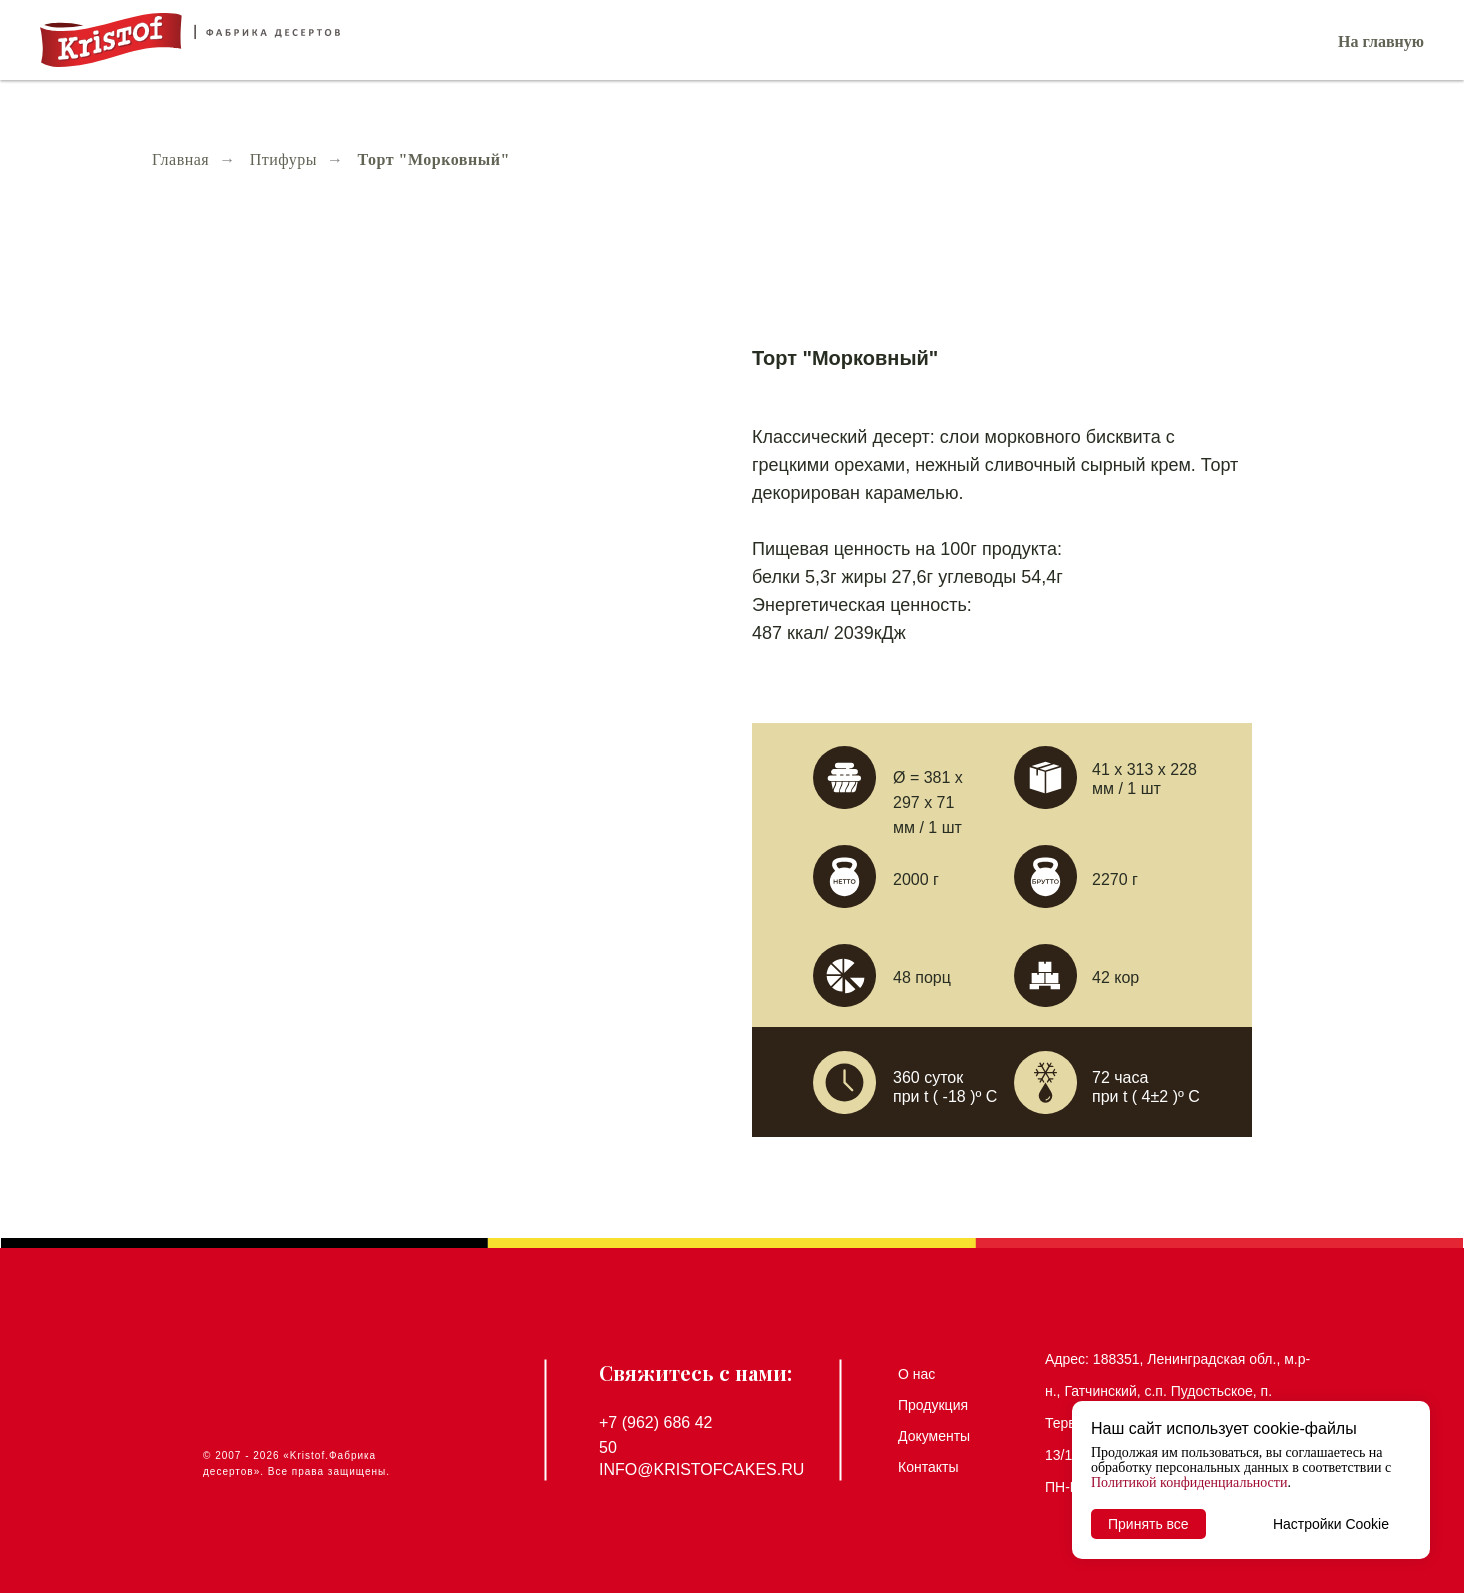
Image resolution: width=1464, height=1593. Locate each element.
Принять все (1148, 1524)
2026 (266, 1455)
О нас (916, 1374)
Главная (180, 159)
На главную (1381, 41)
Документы (934, 1436)
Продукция (933, 1405)
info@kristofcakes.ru (701, 1469)
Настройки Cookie (1331, 1524)
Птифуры (283, 159)
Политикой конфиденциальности (1189, 1482)
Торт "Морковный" (434, 159)
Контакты (928, 1467)
